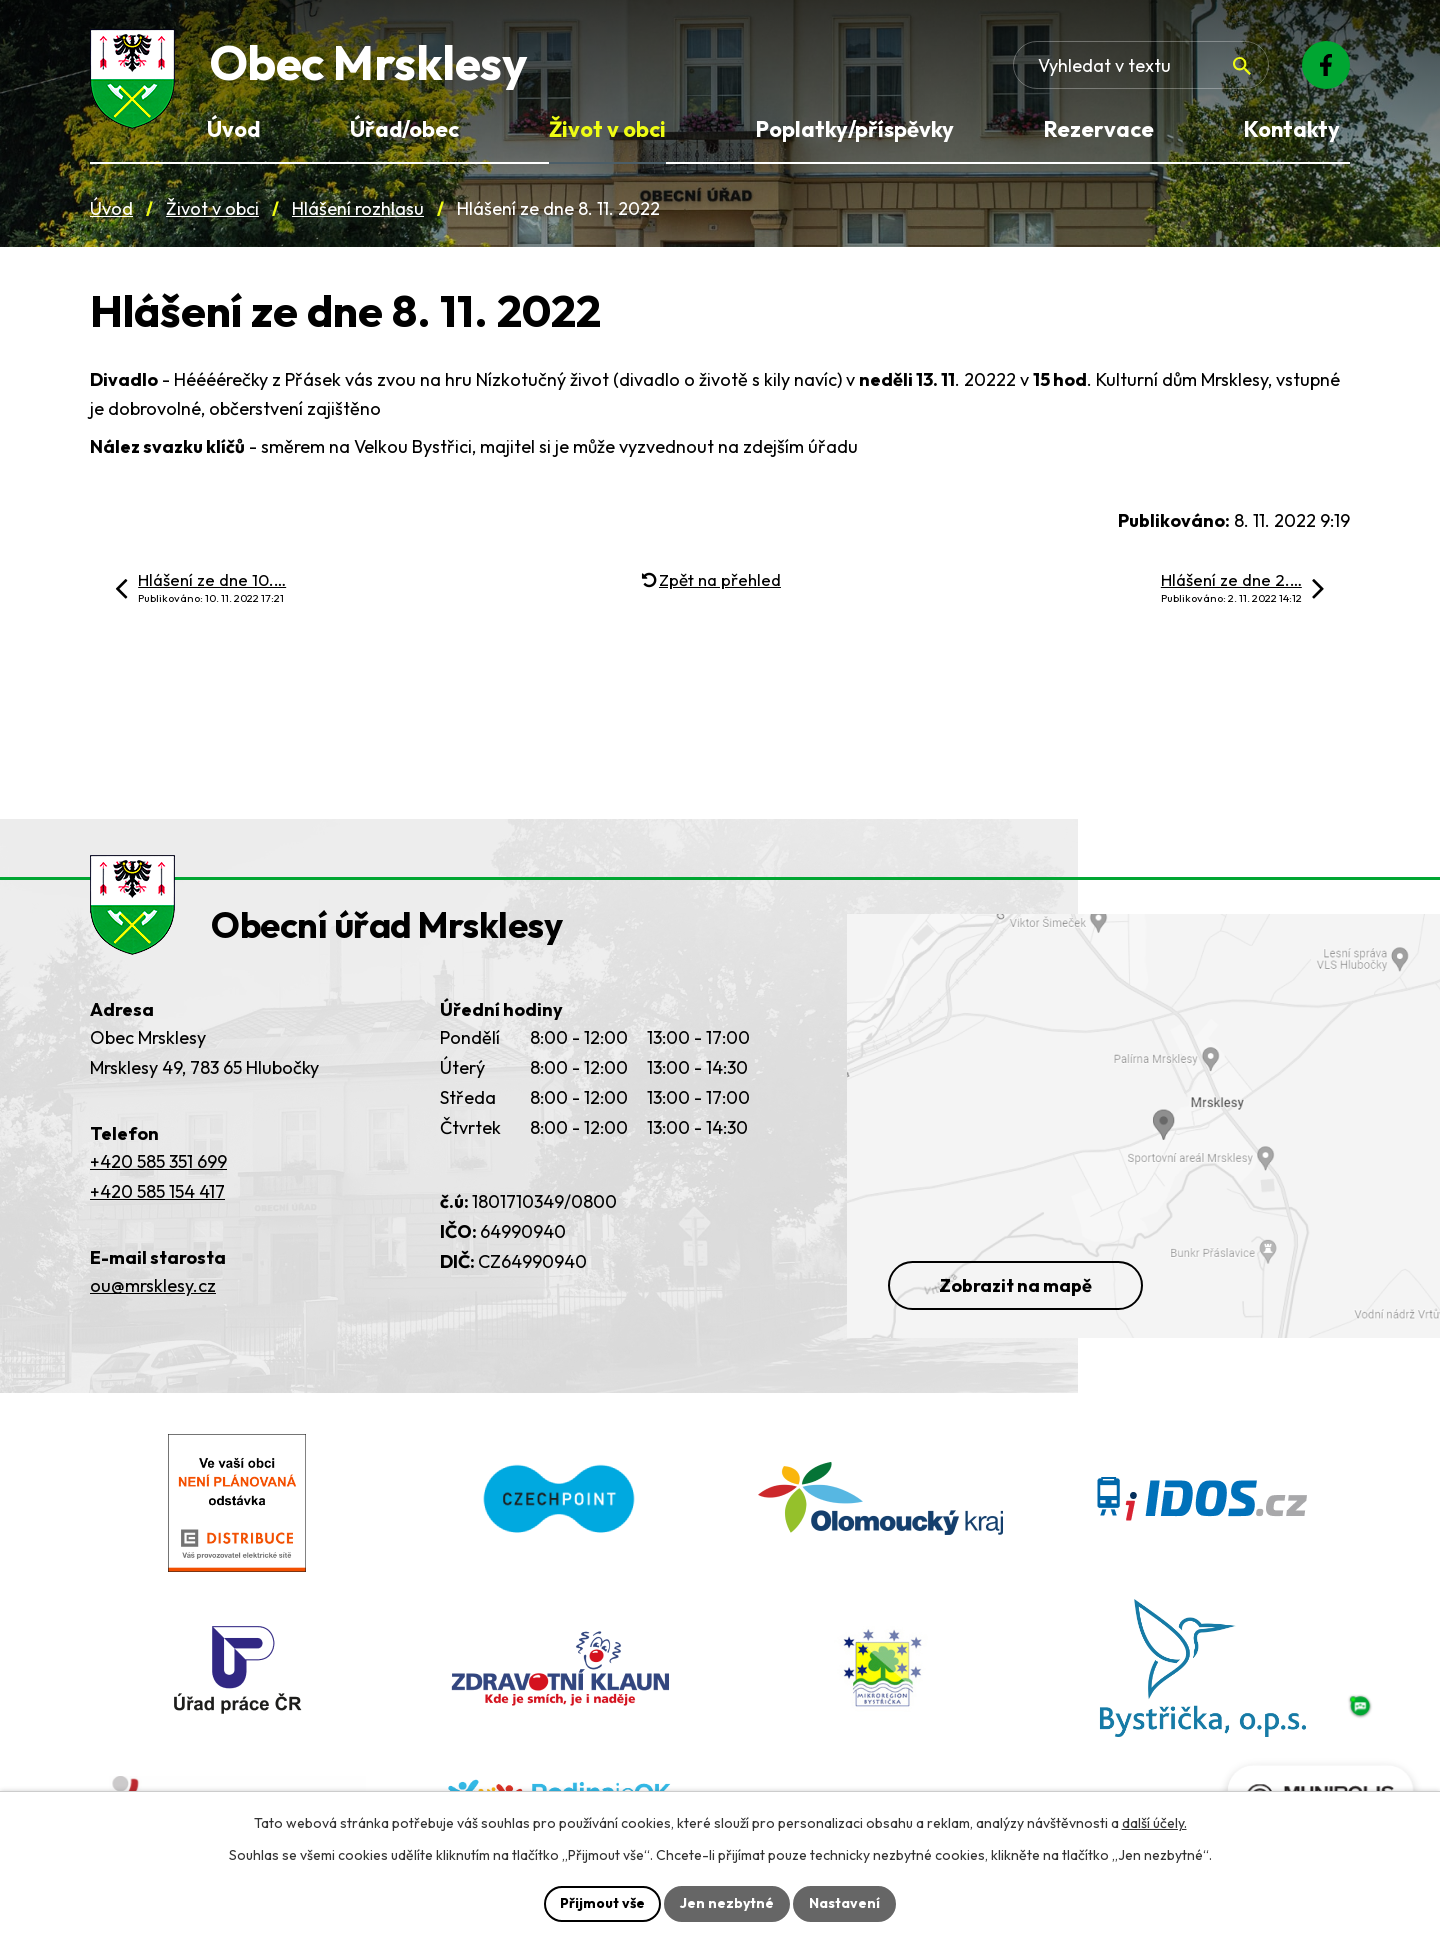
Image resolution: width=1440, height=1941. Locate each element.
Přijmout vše (602, 1903)
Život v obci (212, 208)
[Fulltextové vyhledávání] (1141, 65)
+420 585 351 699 (158, 1161)
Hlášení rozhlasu (358, 208)
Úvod (111, 208)
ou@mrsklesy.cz (153, 1285)
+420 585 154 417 (157, 1191)
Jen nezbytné (727, 1903)
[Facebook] (1326, 65)
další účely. (1154, 1823)
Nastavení (844, 1903)
